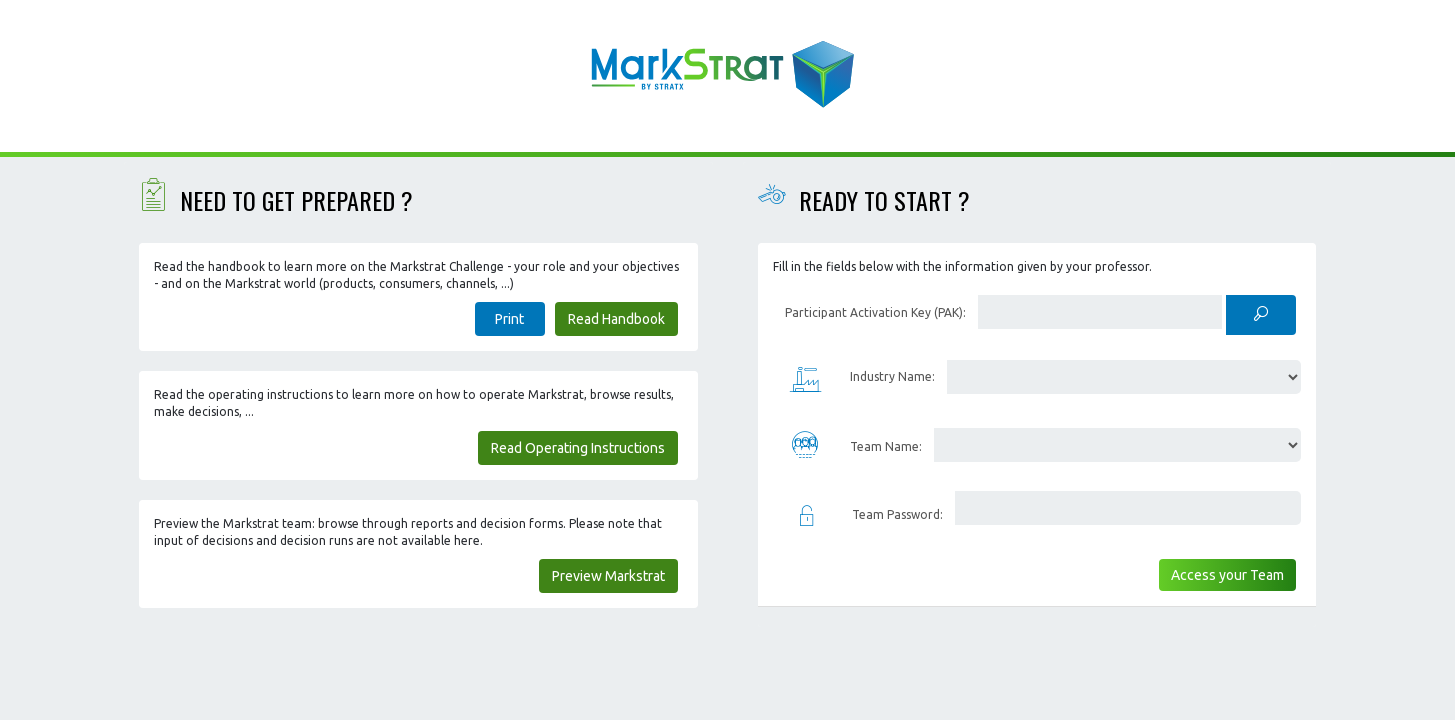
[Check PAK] (1261, 315)
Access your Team (1227, 575)
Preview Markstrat (608, 576)
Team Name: (886, 446)
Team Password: (897, 514)
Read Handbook (616, 319)
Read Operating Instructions (578, 448)
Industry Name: (892, 377)
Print (509, 319)
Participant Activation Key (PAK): (875, 313)
